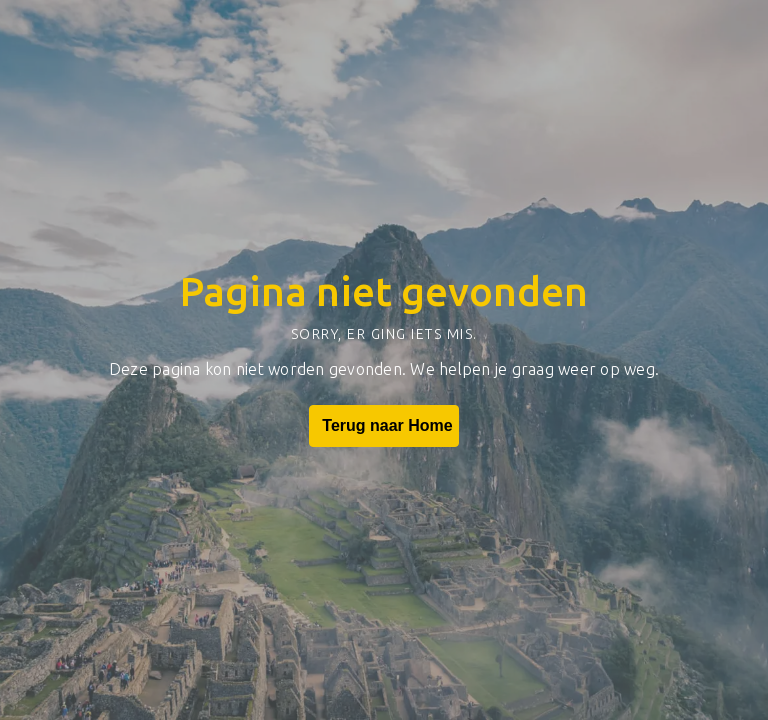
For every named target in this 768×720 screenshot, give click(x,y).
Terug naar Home (383, 426)
